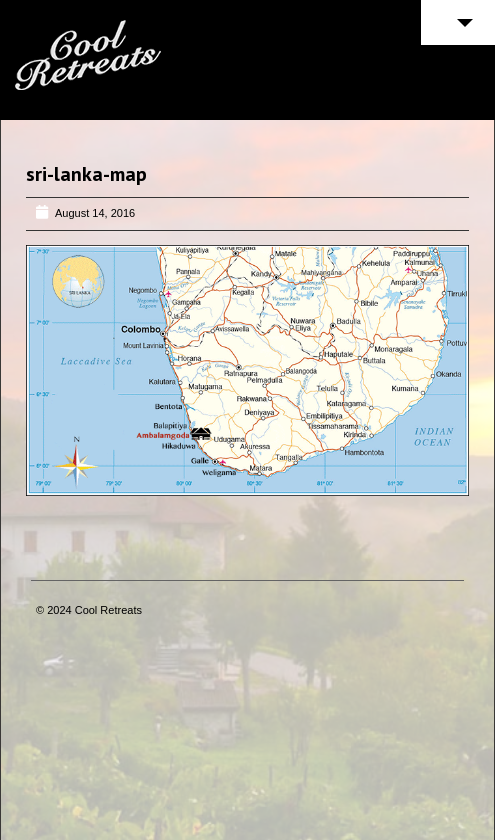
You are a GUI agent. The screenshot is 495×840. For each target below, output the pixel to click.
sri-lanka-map (86, 174)
